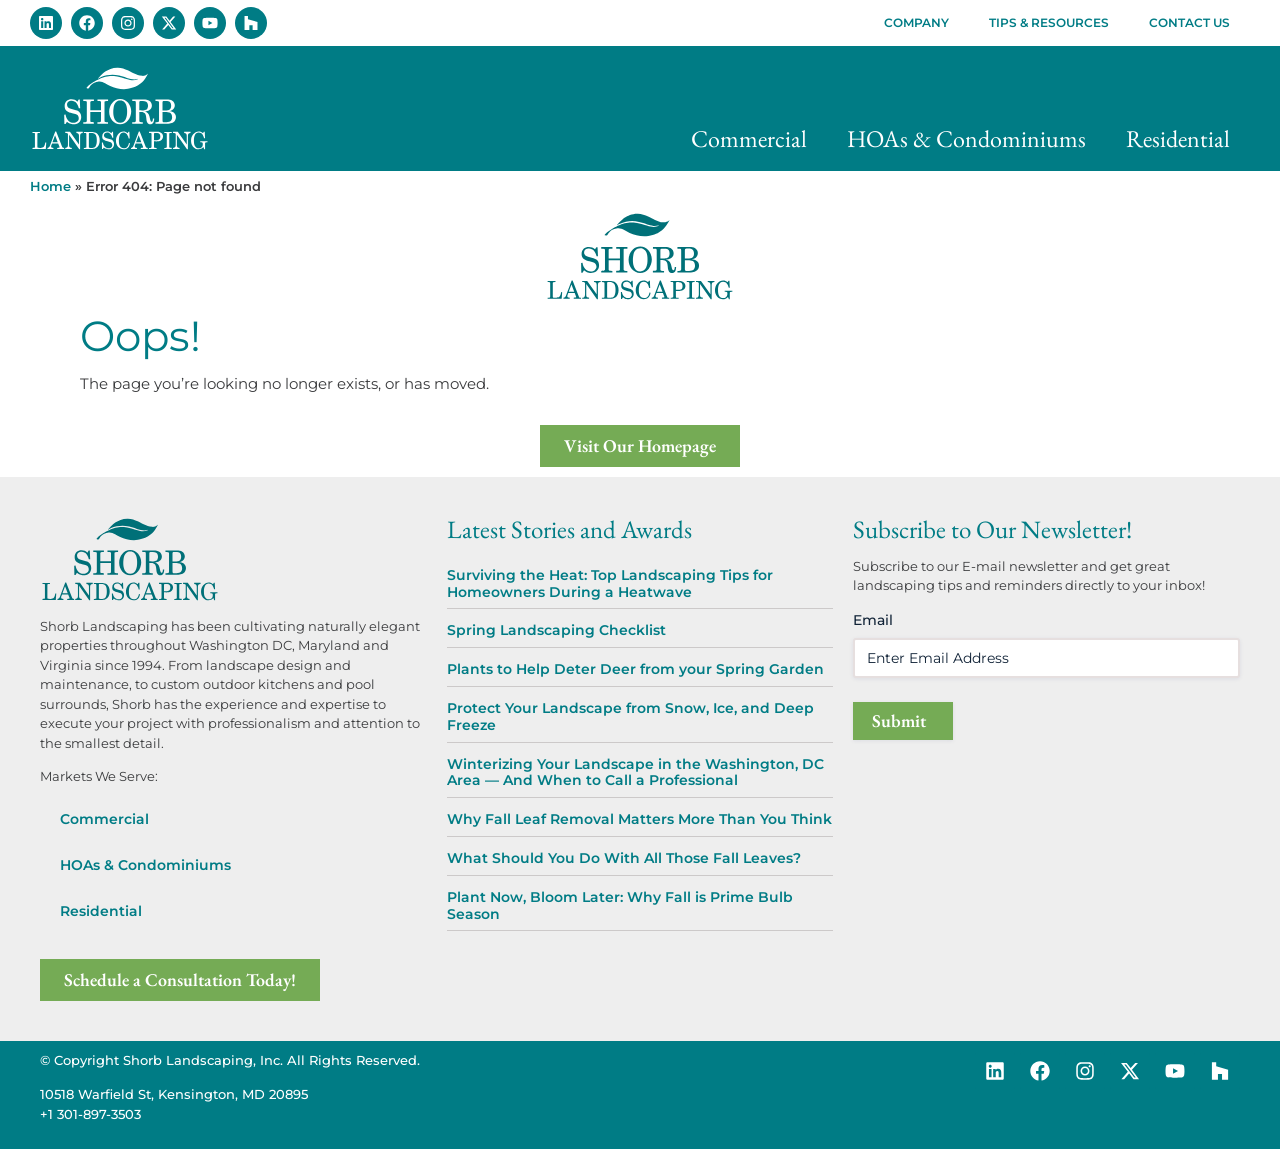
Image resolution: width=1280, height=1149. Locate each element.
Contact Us (1189, 22)
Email (873, 620)
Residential (1178, 138)
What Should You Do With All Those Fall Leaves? (624, 858)
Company (916, 22)
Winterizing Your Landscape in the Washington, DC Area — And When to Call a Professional (635, 772)
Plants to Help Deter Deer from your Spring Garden (635, 669)
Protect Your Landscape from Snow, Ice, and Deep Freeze (630, 716)
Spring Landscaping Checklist (556, 630)
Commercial (749, 138)
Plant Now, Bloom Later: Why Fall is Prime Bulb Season (620, 905)
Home (50, 186)
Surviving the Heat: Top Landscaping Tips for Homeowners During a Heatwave (610, 583)
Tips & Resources (1049, 22)
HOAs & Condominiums (966, 138)
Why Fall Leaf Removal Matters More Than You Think (639, 819)
